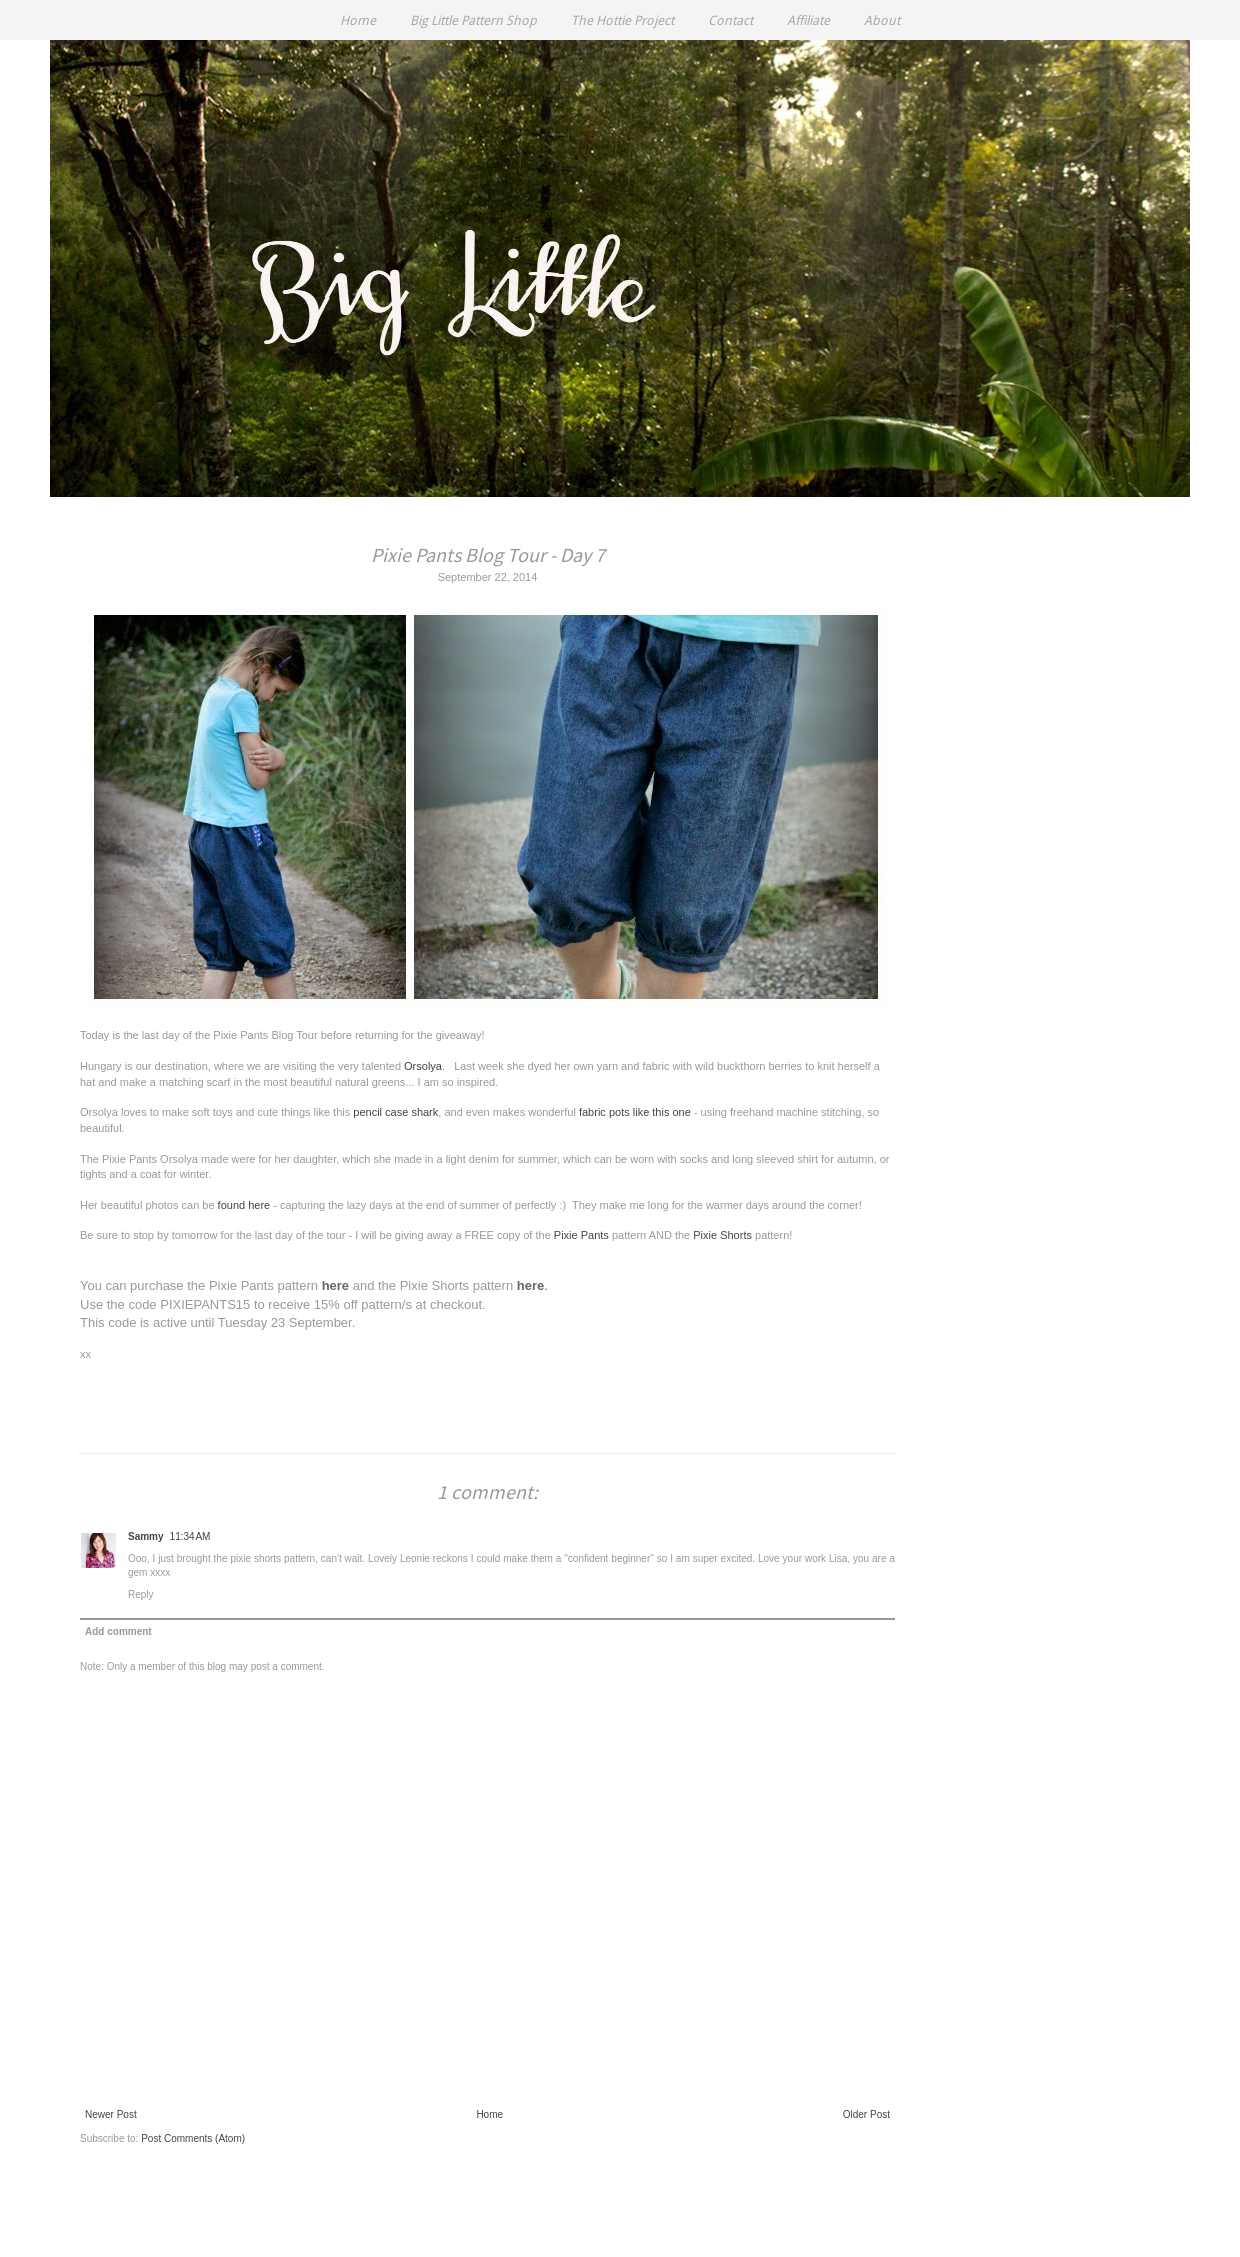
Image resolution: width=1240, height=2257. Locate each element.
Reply (141, 1594)
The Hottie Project (622, 20)
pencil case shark (395, 1112)
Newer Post (111, 2114)
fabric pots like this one (635, 1112)
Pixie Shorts (722, 1235)
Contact (730, 20)
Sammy (146, 1536)
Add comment (118, 1631)
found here (244, 1205)
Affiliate (808, 20)
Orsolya (423, 1066)
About (882, 20)
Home (358, 20)
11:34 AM (190, 1536)
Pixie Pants (581, 1235)
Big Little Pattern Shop (473, 20)
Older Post (866, 2114)
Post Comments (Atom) (193, 2138)
